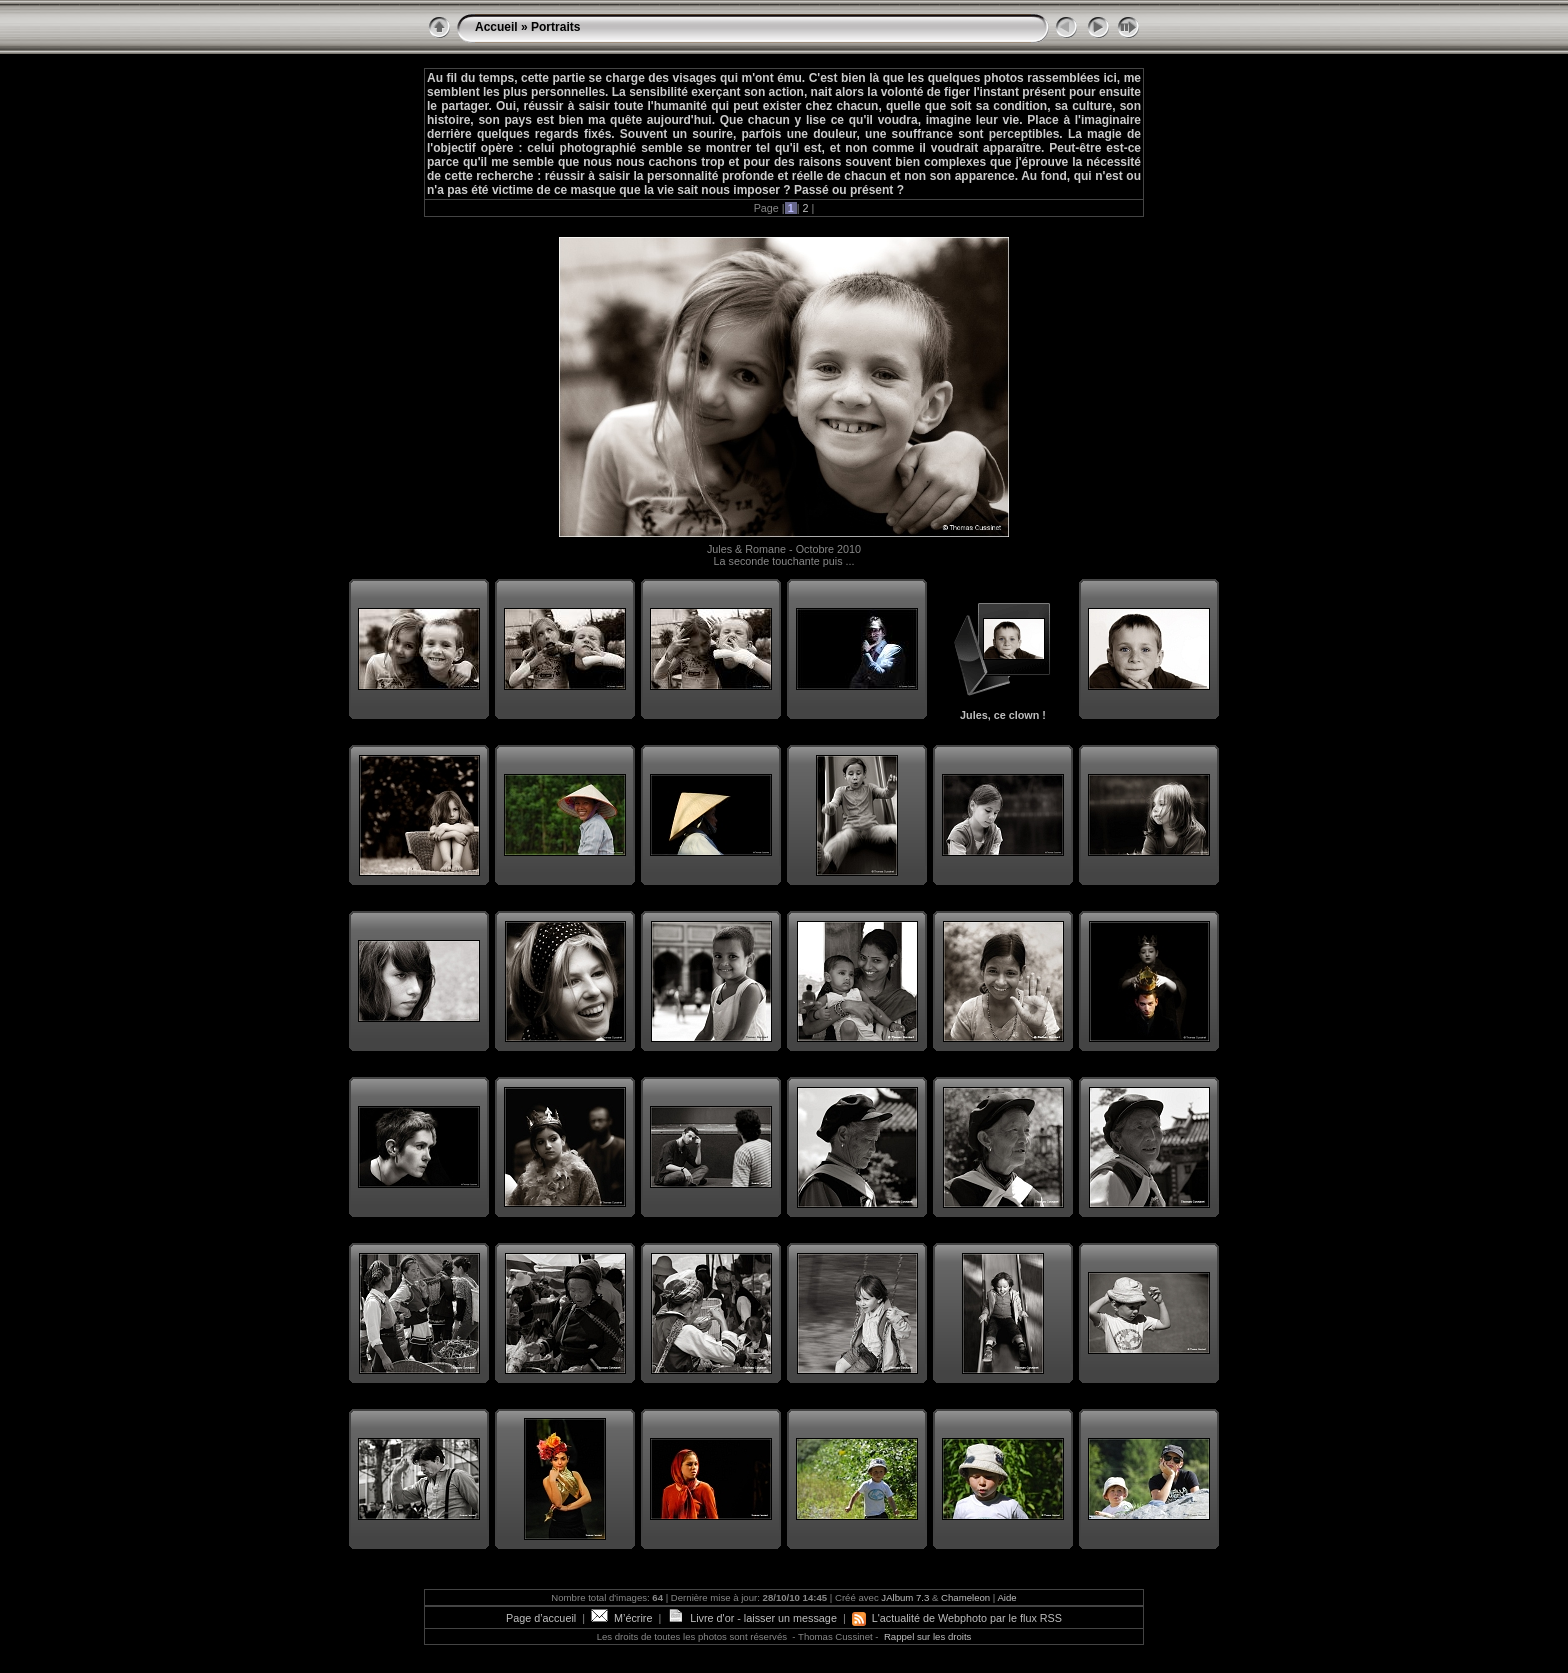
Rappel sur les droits (927, 1636)
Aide (1006, 1597)
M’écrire (621, 1618)
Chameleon (965, 1597)
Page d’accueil (541, 1618)
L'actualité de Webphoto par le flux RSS (957, 1618)
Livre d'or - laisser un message (752, 1618)
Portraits (555, 27)
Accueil (496, 27)
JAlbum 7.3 (905, 1597)
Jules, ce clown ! (1003, 715)
